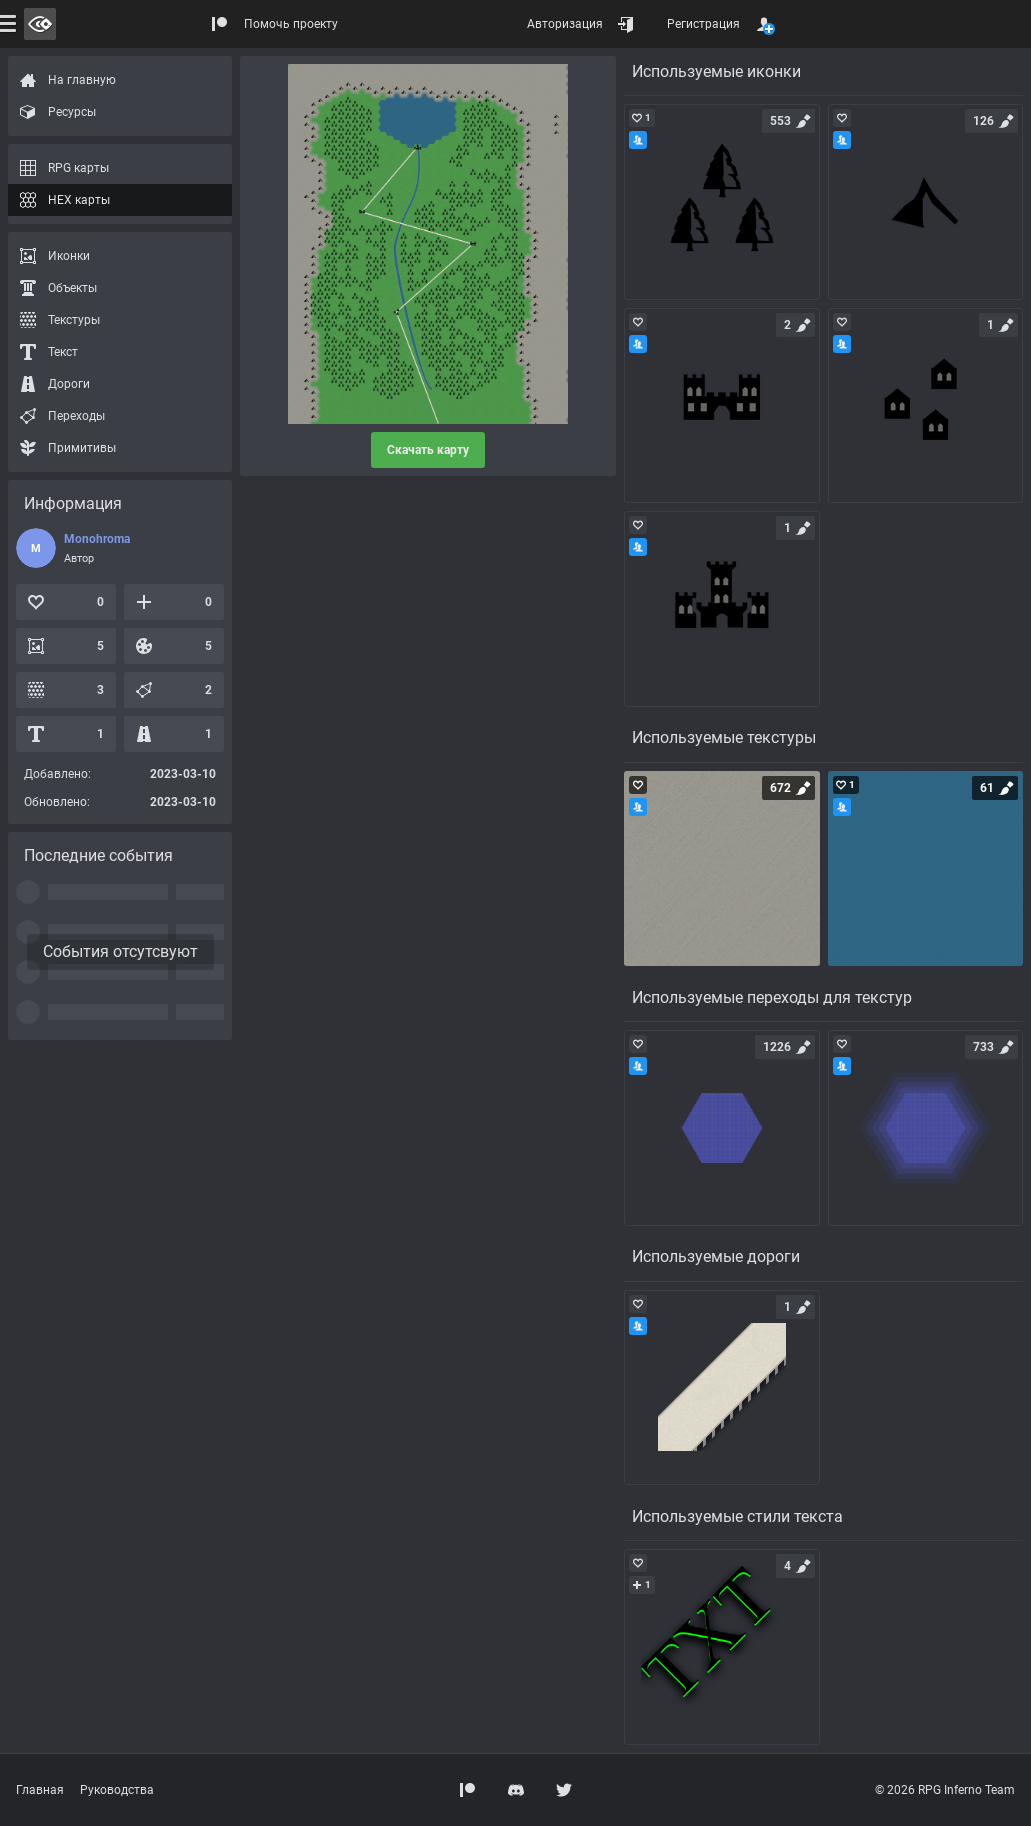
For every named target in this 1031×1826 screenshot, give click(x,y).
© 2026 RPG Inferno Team (945, 1790)
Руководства (117, 1790)
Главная (40, 1790)
